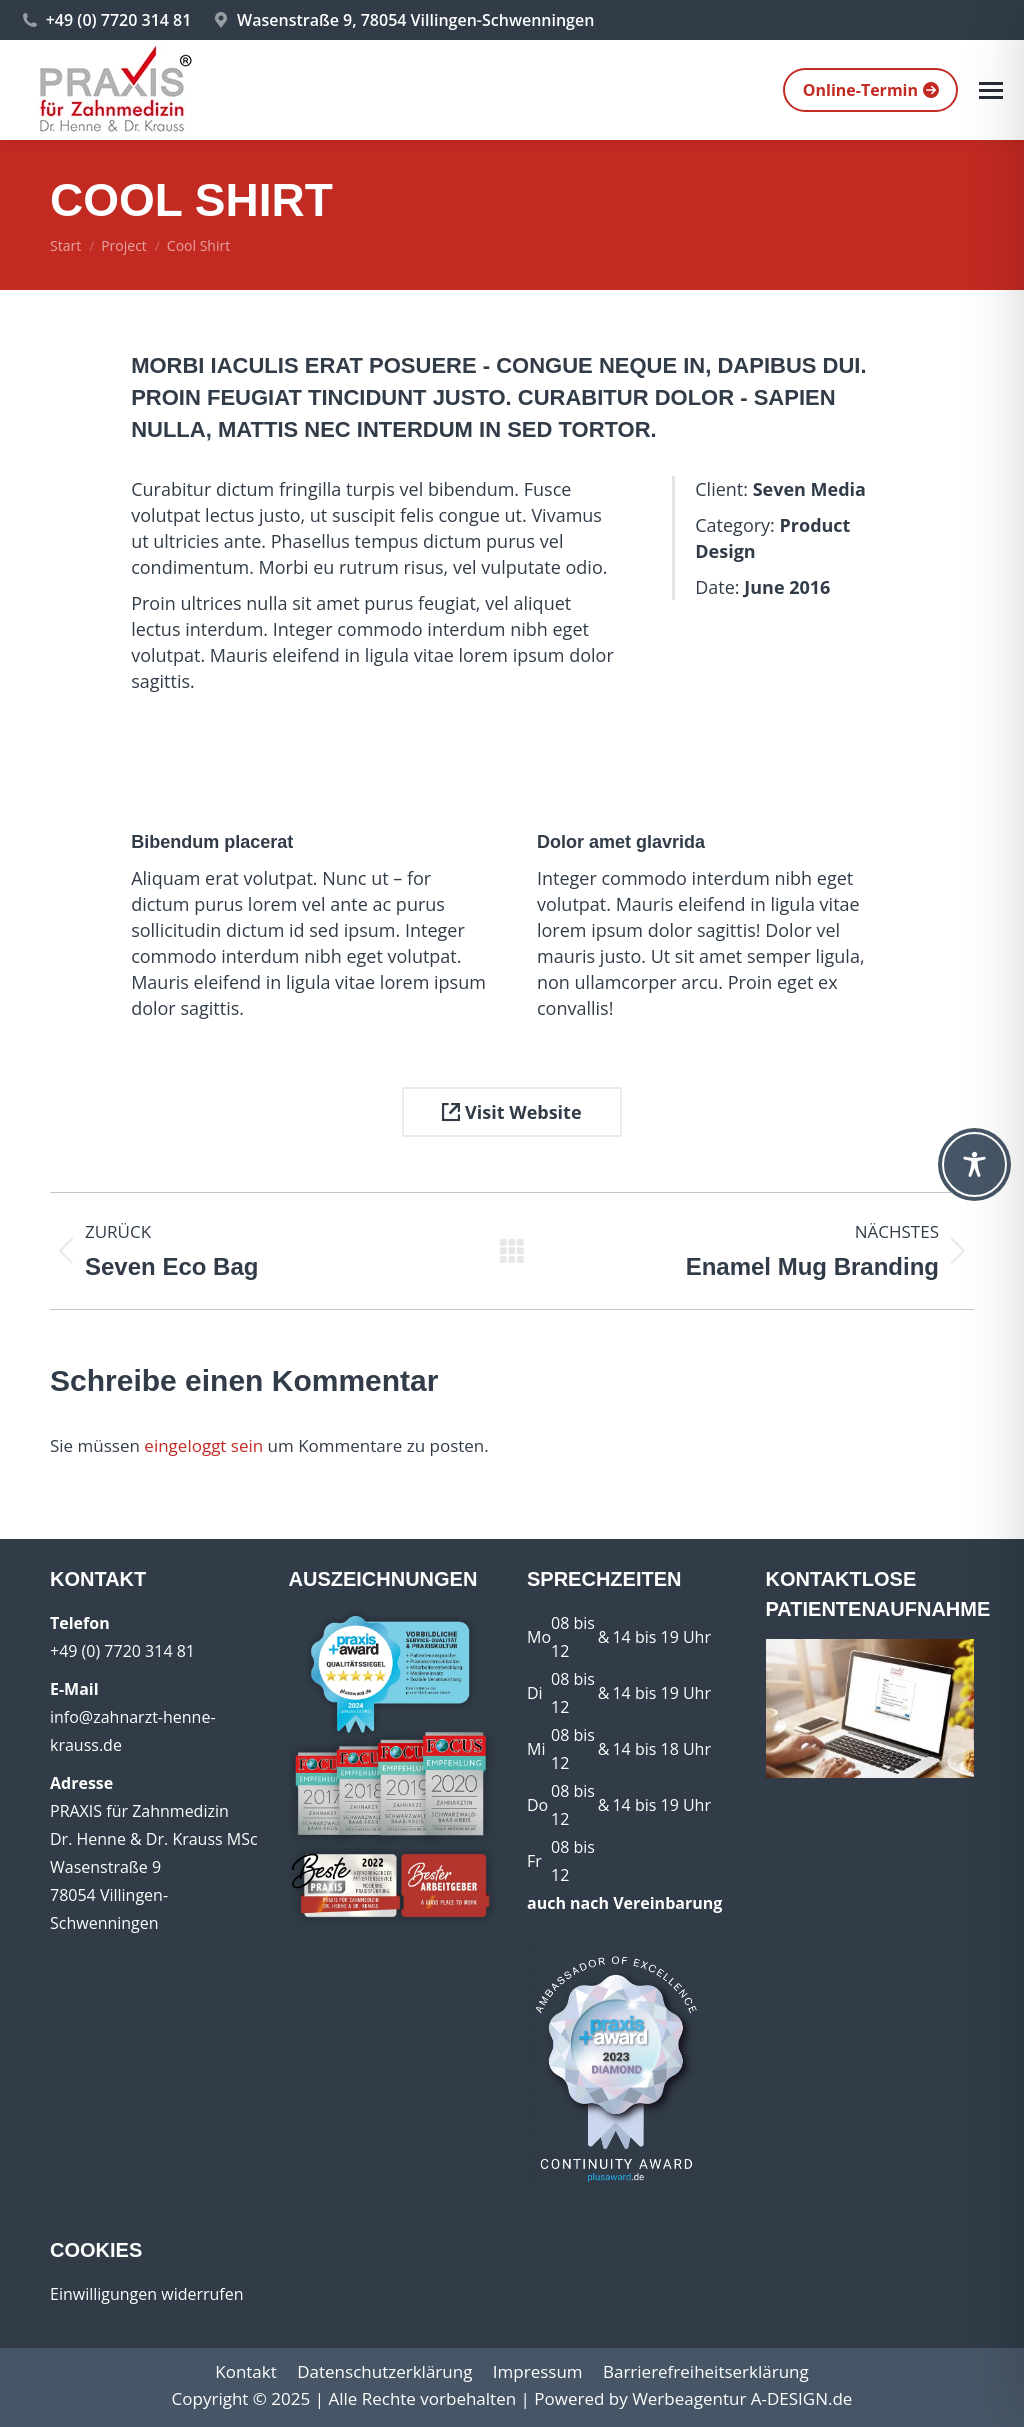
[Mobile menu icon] (991, 90)
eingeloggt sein (203, 1445)
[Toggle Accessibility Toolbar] (974, 1164)
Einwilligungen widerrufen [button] (147, 2294)
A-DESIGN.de (802, 2398)
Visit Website (511, 1112)
